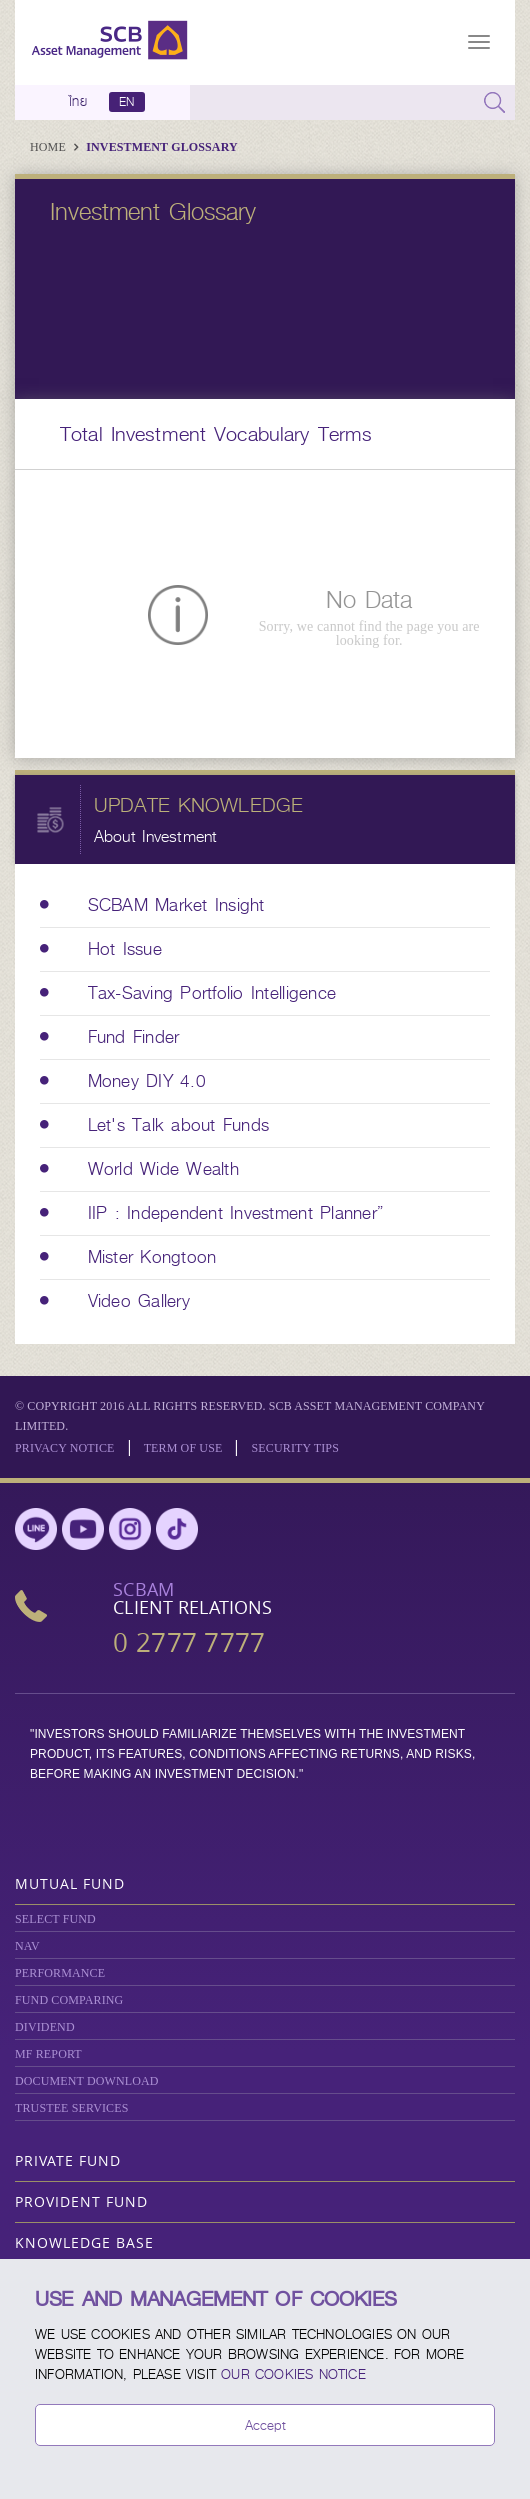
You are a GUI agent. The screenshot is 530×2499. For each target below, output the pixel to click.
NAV (27, 1946)
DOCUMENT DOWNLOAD (87, 2081)
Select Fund (55, 1919)
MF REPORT (48, 2054)
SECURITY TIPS (295, 1448)
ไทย (78, 102)
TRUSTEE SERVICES (71, 2108)
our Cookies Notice (293, 2374)
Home (49, 147)
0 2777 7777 (189, 1642)
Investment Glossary (162, 147)
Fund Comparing (69, 2000)
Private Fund (68, 2160)
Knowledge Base (84, 2242)
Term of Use (183, 1448)
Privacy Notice (65, 1448)
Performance (60, 1973)
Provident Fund (81, 2201)
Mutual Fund (70, 1883)
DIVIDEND (45, 2027)
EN (126, 102)
